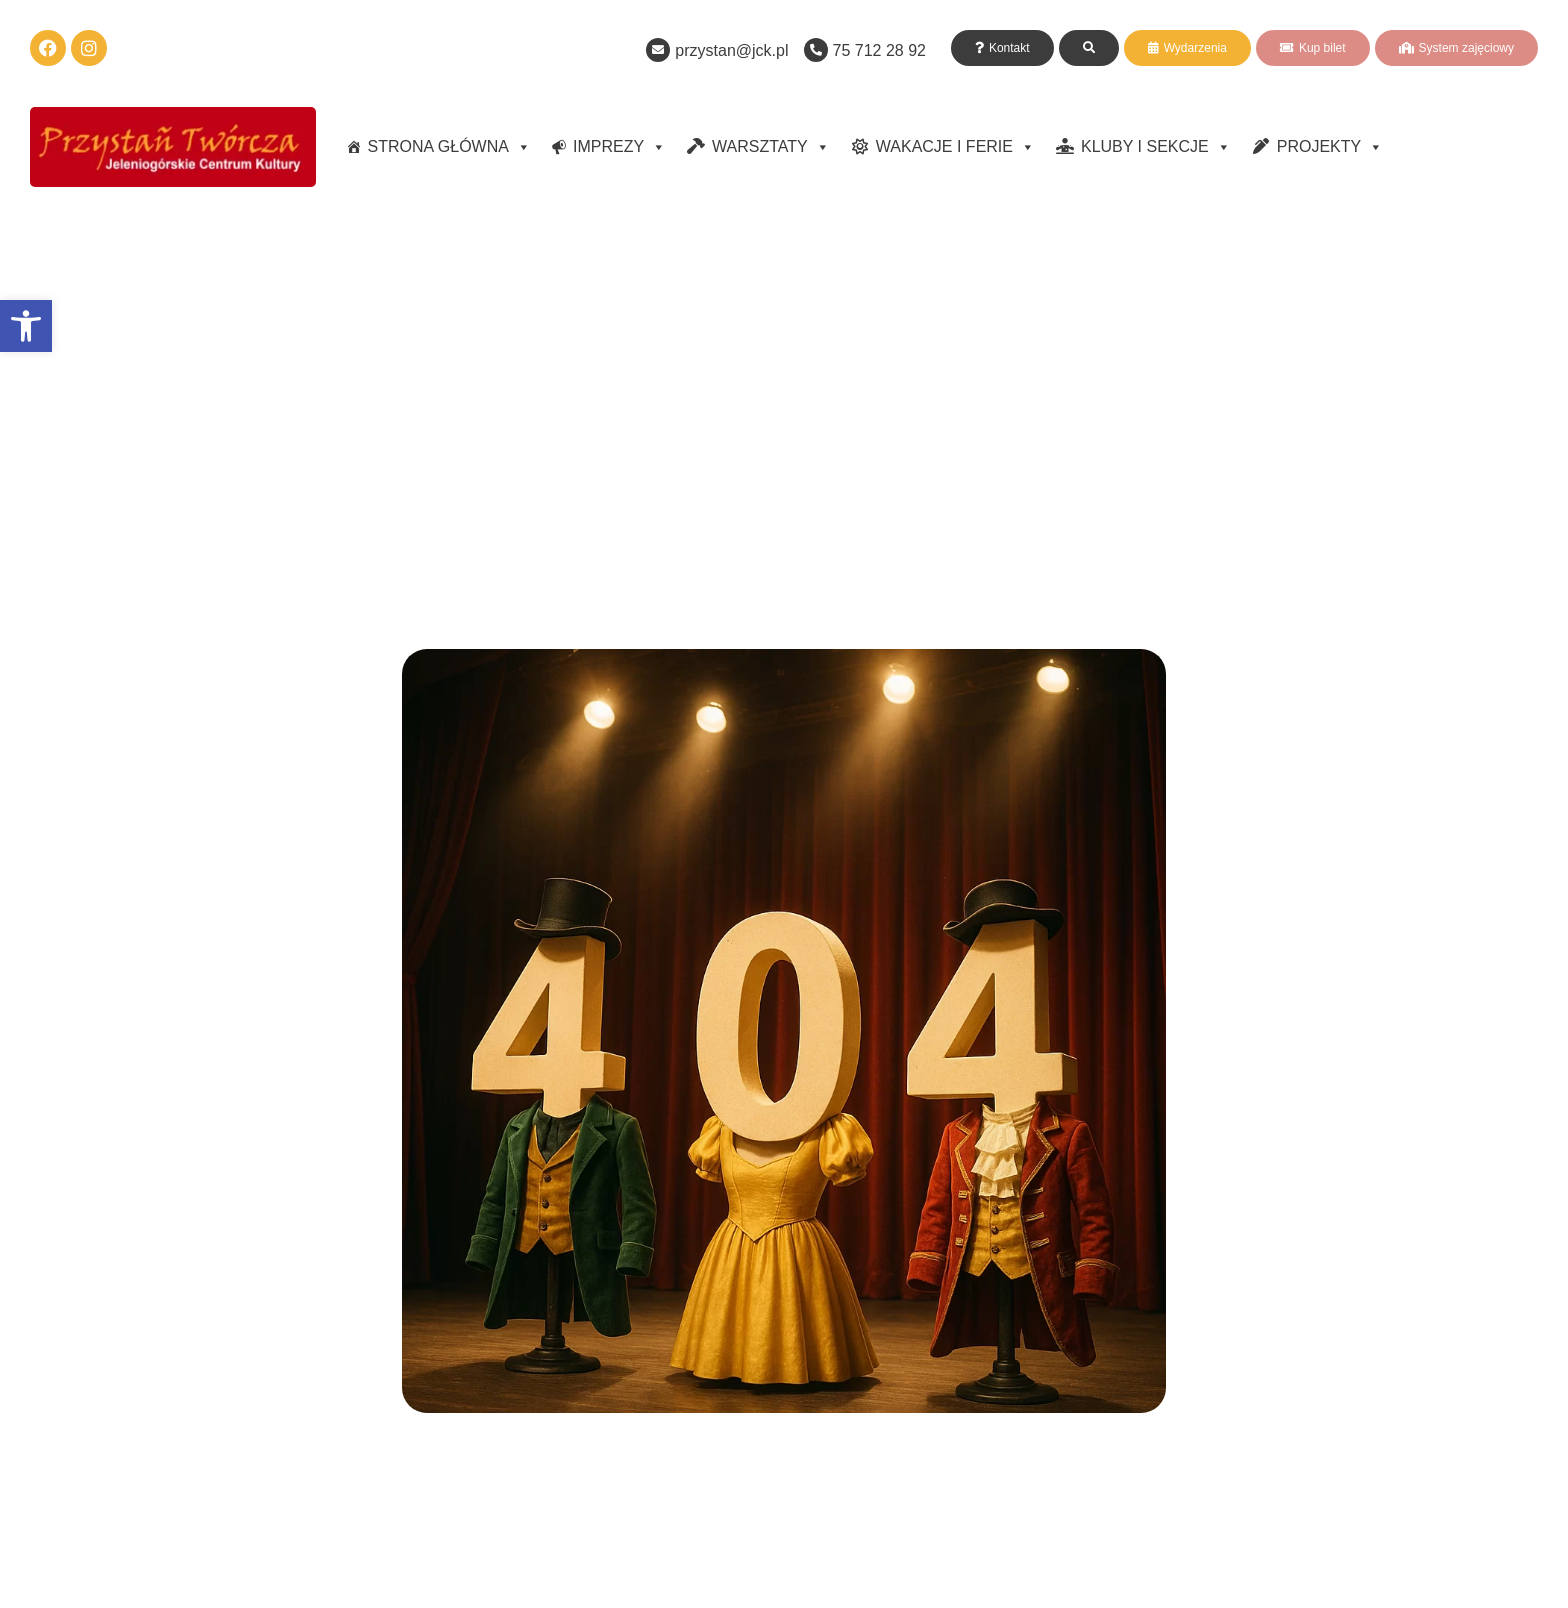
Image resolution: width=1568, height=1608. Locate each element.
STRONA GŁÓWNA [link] (449, 147)
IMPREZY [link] (619, 147)
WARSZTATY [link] (771, 147)
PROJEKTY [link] (1330, 147)
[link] (26, 326)
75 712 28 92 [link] (879, 50)
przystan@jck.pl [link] (731, 50)
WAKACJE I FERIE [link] (955, 147)
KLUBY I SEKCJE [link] (1156, 147)
